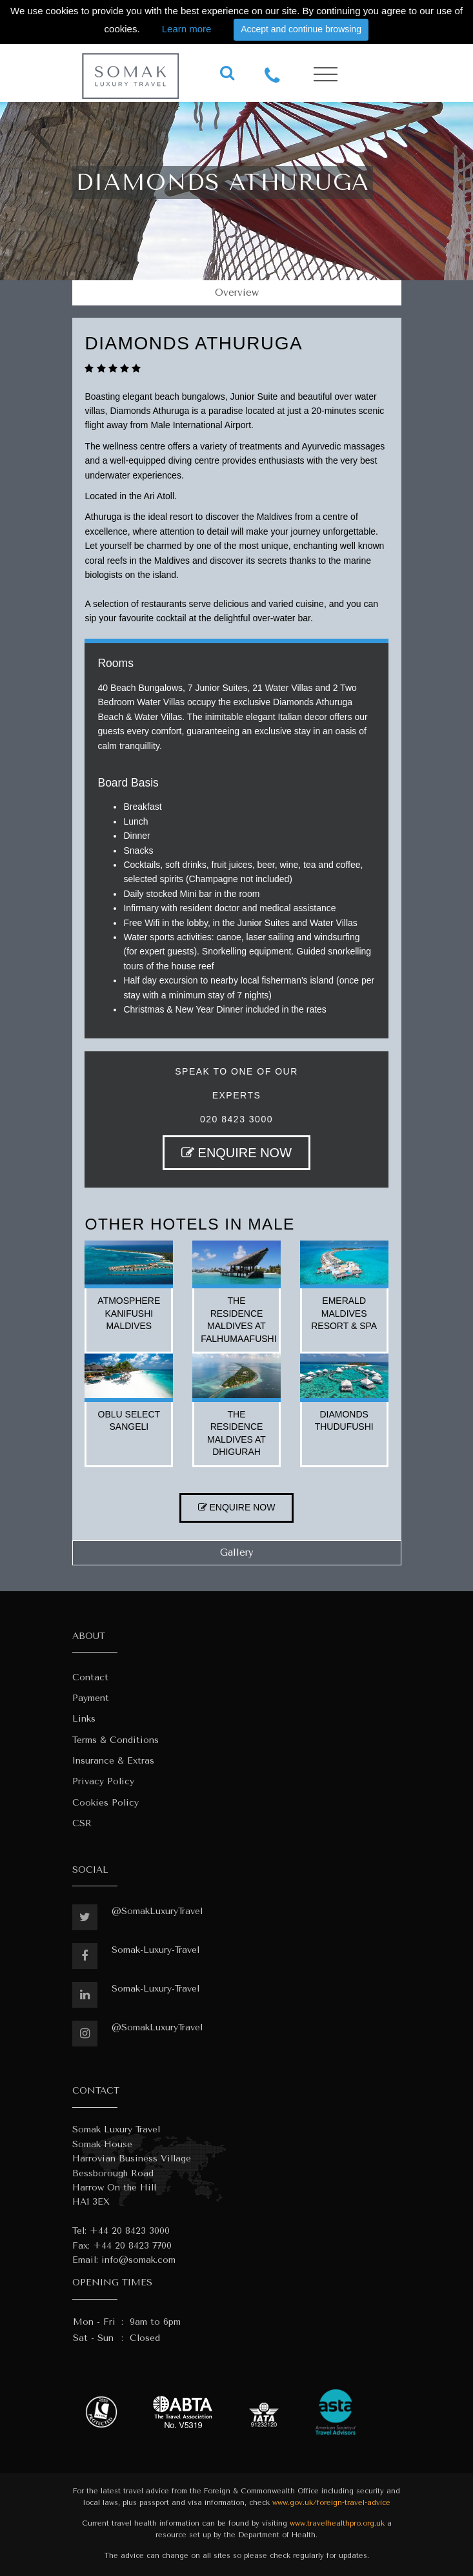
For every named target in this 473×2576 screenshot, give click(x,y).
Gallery (237, 1552)
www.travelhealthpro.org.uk (337, 2523)
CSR (82, 1823)
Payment (90, 1698)
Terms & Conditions (115, 1740)
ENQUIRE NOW (236, 1153)
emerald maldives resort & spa (344, 1313)
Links (84, 1718)
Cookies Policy (105, 1802)
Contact (90, 1677)
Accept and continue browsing (301, 29)
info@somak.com (138, 2259)
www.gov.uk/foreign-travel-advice (331, 2503)
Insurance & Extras (113, 1760)
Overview (237, 292)
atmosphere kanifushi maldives (128, 1313)
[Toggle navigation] (325, 74)
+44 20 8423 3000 (130, 2230)
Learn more (187, 28)
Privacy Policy (103, 1781)
